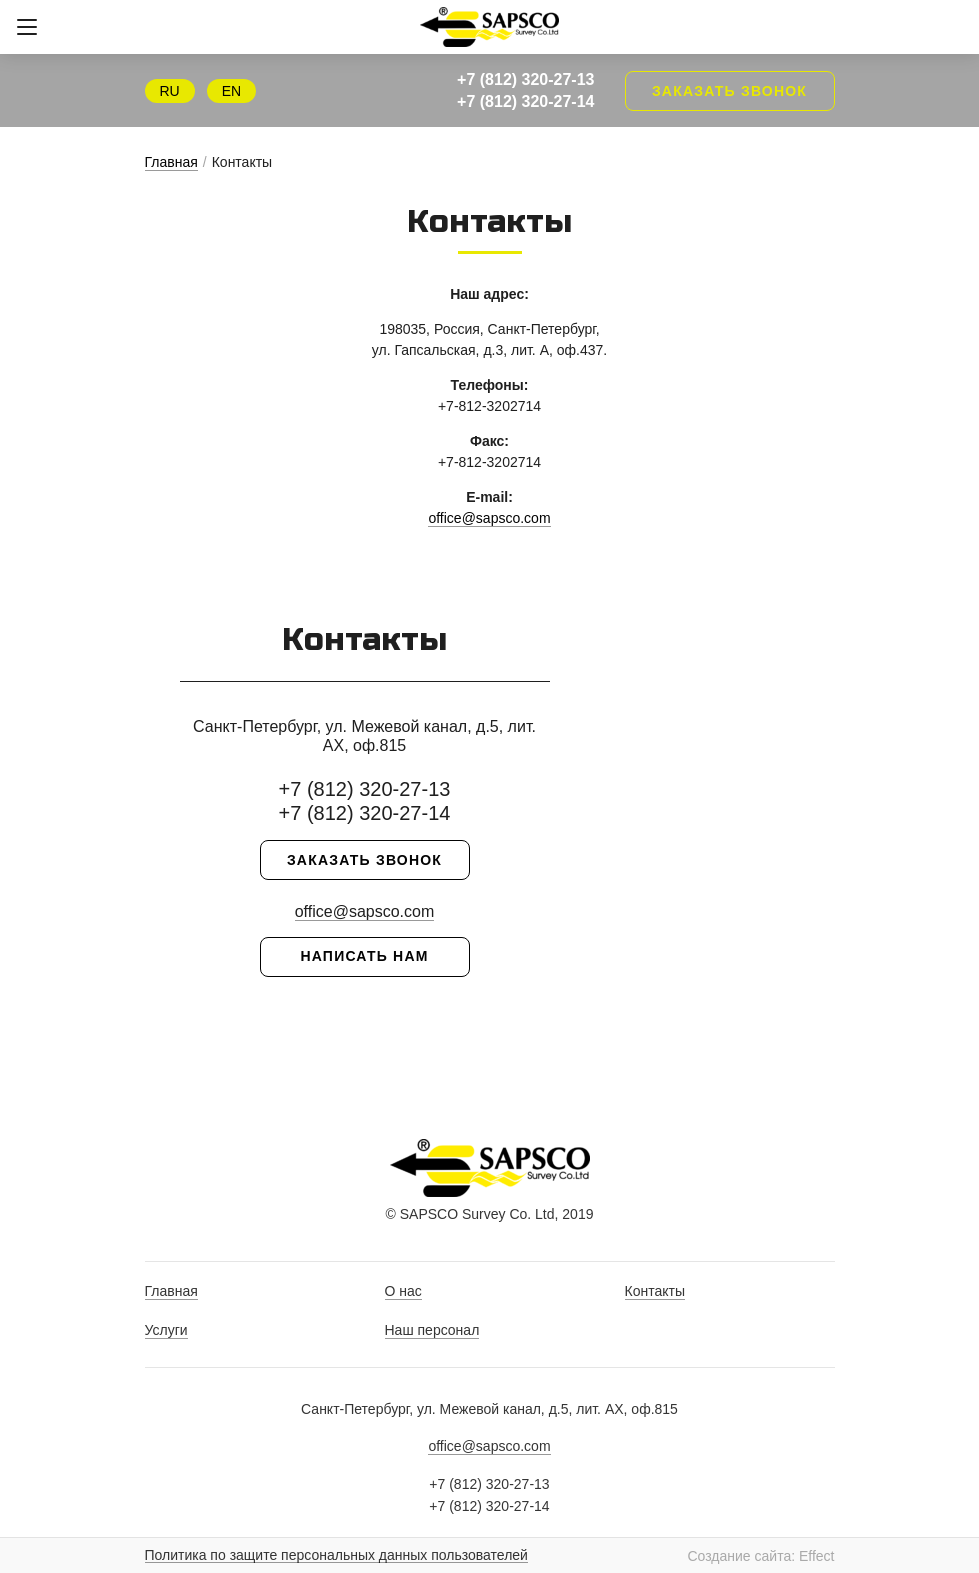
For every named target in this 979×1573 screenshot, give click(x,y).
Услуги (166, 1330)
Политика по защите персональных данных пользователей (336, 1555)
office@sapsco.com (489, 518)
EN (231, 91)
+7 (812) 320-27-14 (525, 101)
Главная (171, 162)
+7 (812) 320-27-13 (525, 79)
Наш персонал (432, 1330)
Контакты (655, 1291)
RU (170, 91)
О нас (403, 1291)
